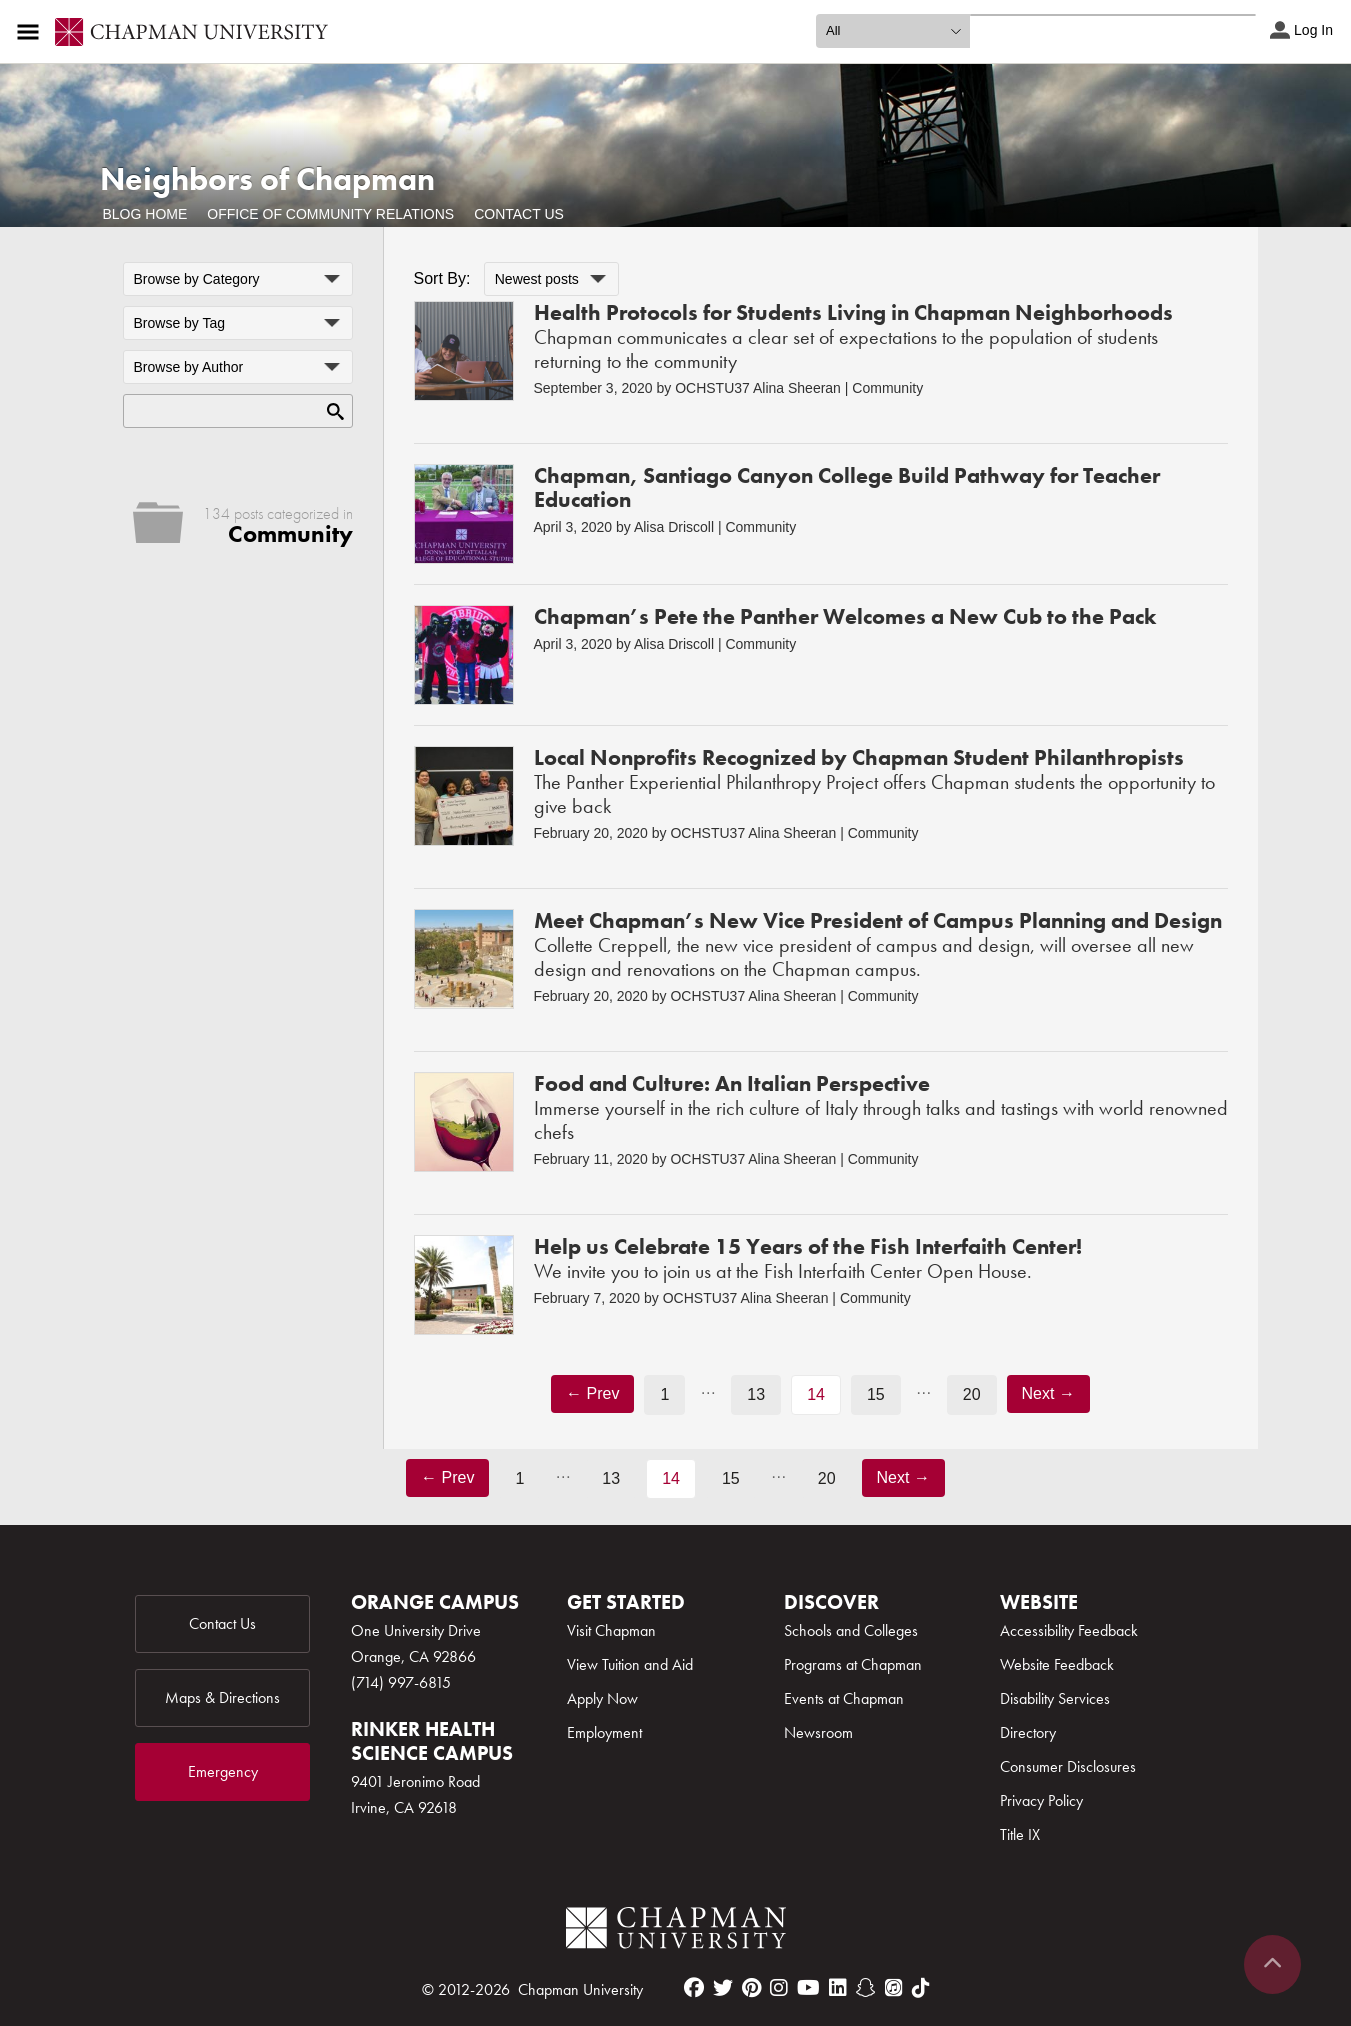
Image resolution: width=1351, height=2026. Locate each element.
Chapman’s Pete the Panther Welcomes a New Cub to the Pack (845, 616)
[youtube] (808, 1988)
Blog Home (145, 214)
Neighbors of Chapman (267, 179)
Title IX (1020, 1834)
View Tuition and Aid (630, 1664)
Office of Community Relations (330, 214)
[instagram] (779, 1988)
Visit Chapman (611, 1630)
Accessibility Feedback (1069, 1630)
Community (887, 388)
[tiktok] (921, 1988)
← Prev (592, 1393)
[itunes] (894, 1988)
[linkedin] (838, 1988)
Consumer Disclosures (1068, 1766)
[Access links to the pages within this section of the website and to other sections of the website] (32, 32)
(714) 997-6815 (401, 1682)
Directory (1028, 1732)
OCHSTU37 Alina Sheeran (758, 388)
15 (876, 1394)
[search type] (893, 31)
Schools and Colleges (851, 1630)
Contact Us (519, 214)
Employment (604, 1732)
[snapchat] (866, 1988)
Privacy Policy (1041, 1800)
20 (972, 1394)
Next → (1048, 1393)
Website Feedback (1057, 1664)
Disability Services (1055, 1698)
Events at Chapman (844, 1698)
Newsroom (818, 1732)
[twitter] (723, 1988)
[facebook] (694, 1988)
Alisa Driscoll (674, 527)
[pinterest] (751, 1988)
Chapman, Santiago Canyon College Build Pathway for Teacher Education (847, 487)
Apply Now (602, 1698)
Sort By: (442, 278)
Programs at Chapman (853, 1664)
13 (756, 1394)
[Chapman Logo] (676, 1931)
